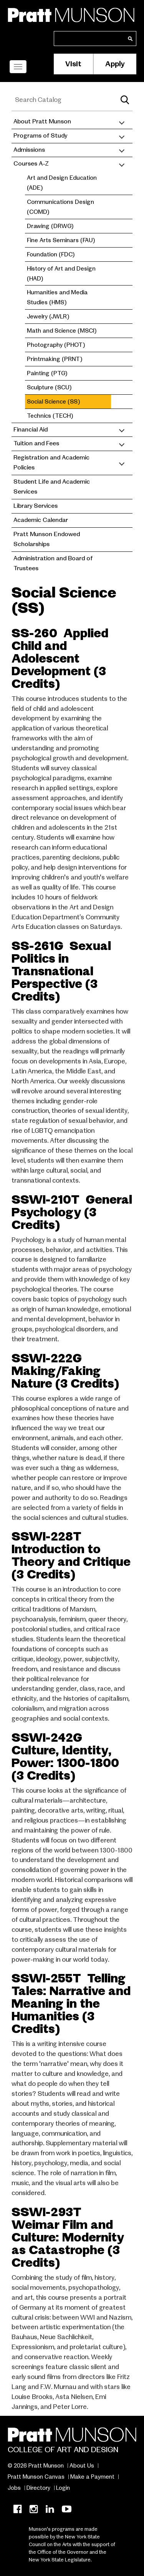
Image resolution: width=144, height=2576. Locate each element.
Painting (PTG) (47, 373)
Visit (73, 64)
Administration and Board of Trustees (53, 563)
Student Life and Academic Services (51, 486)
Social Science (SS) (53, 401)
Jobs (14, 2488)
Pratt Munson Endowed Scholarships (46, 539)
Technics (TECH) (50, 415)
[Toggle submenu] (121, 122)
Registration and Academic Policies (51, 462)
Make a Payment (92, 2476)
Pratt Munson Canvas (36, 2476)
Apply (115, 64)
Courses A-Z (31, 163)
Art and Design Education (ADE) (62, 182)
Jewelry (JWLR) (48, 316)
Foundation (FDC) (50, 254)
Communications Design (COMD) (60, 207)
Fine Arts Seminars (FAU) (61, 240)
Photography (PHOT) (56, 344)
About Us (82, 2465)
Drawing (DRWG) (50, 226)
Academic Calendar (40, 520)
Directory (38, 2488)
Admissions (29, 149)
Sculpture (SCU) (49, 387)
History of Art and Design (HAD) (61, 273)
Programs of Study (40, 135)
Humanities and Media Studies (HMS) (57, 297)
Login (63, 2488)
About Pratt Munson (42, 121)
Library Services (35, 505)
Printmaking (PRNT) (54, 359)
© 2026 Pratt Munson (36, 2465)
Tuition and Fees (36, 443)
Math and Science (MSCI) (61, 330)
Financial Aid (30, 429)
